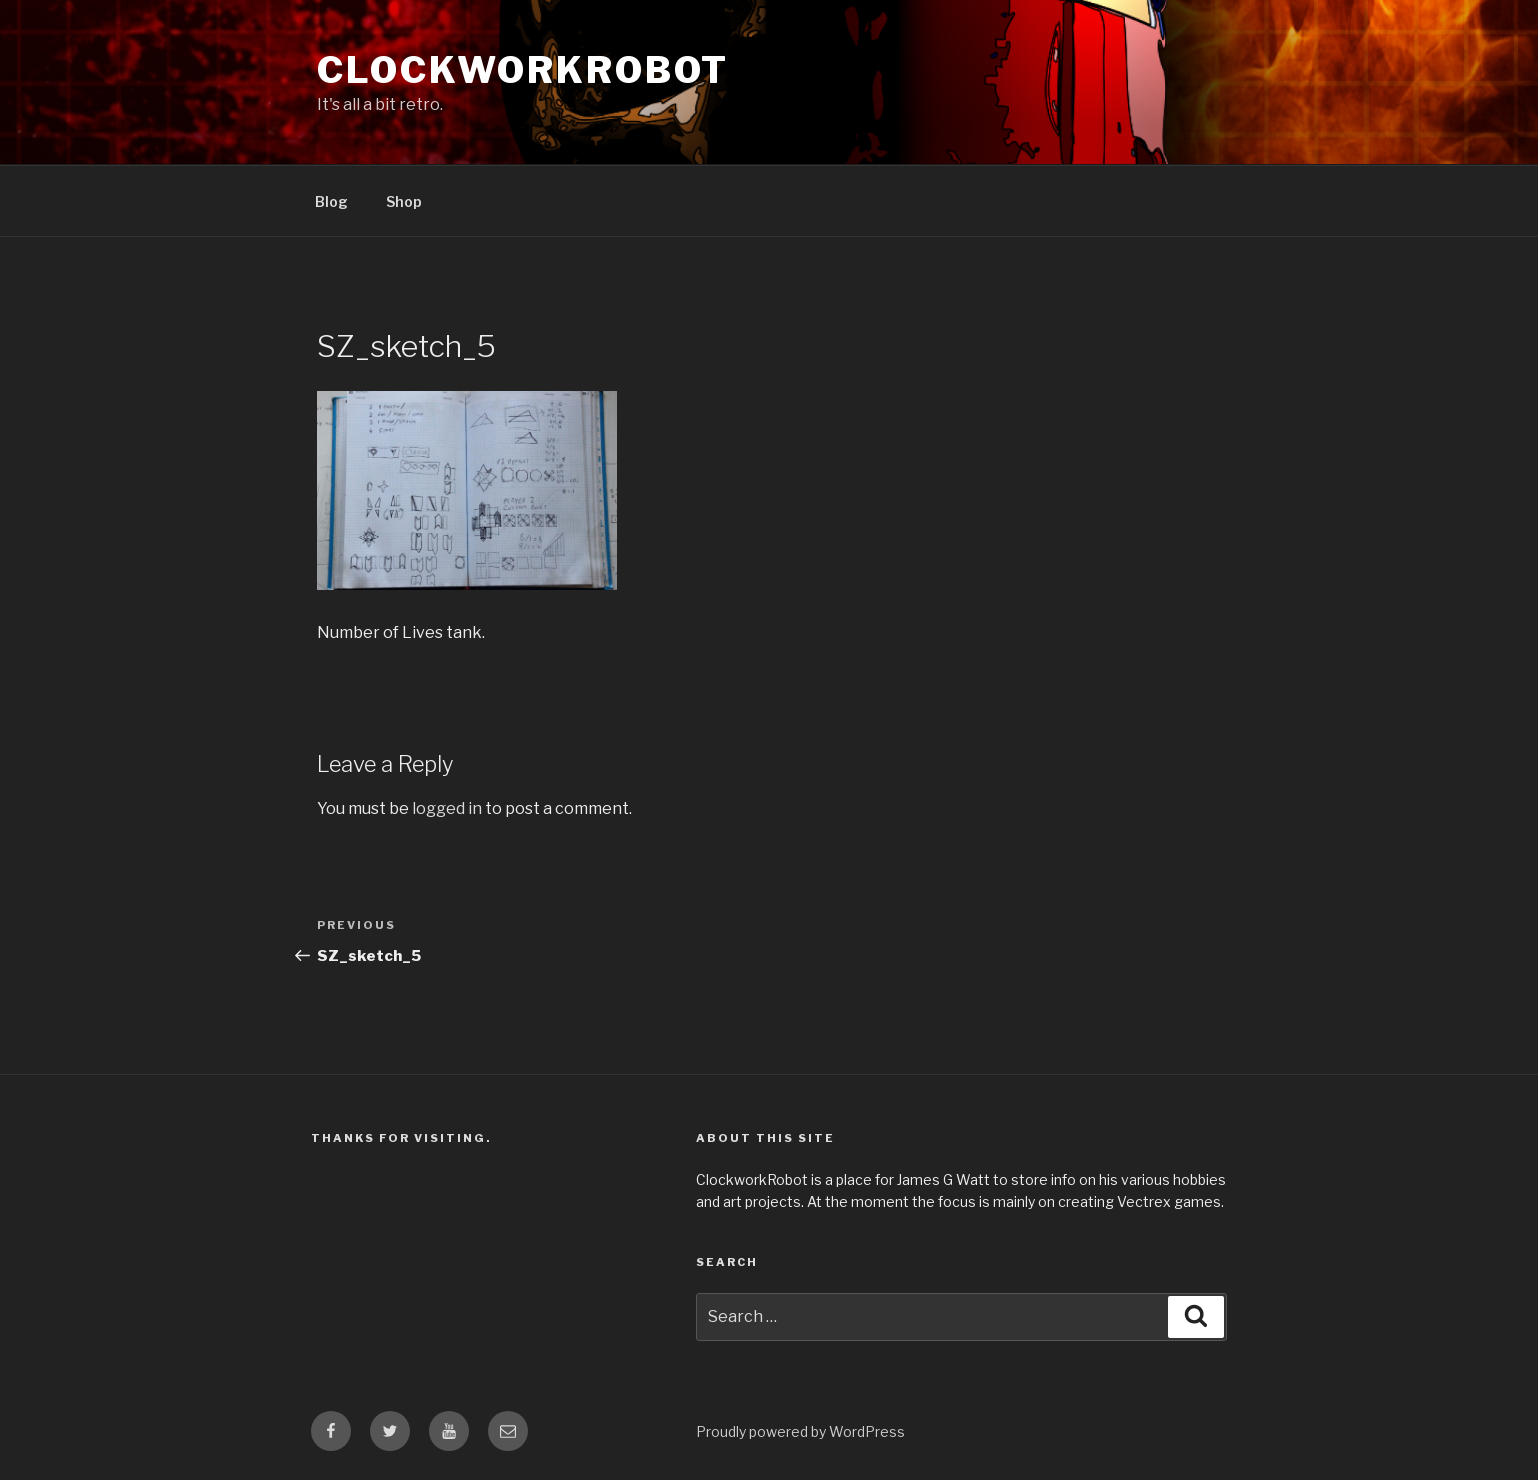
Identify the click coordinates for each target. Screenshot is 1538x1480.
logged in (447, 808)
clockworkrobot (523, 70)
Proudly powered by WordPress (800, 1431)
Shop (404, 201)
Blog (331, 201)
